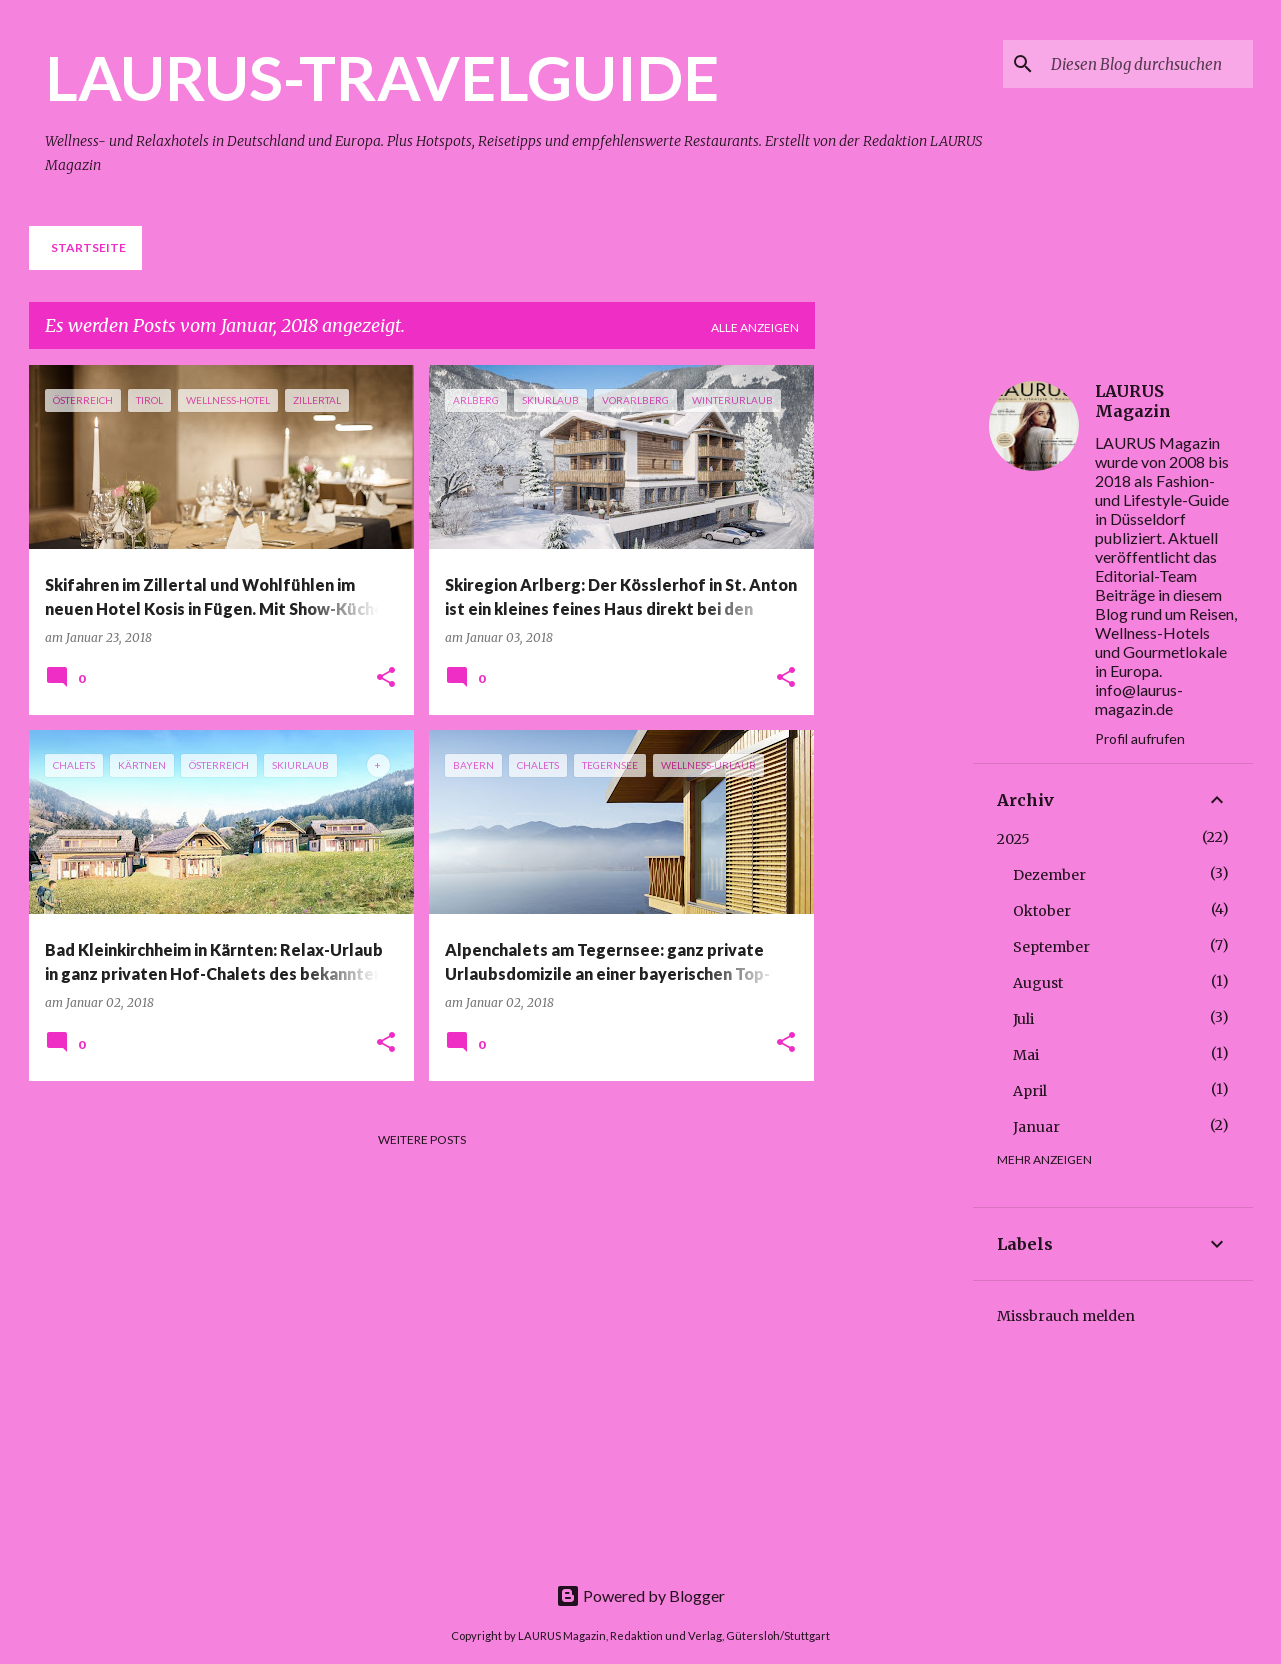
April (1030, 1091)
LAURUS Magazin (1133, 401)
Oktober (1042, 911)
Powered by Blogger (640, 1595)
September (1051, 947)
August (1038, 983)
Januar (1036, 1127)
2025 (1013, 839)
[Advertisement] (910, 665)
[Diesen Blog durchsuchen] (1148, 64)
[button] (386, 678)
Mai (1026, 1055)
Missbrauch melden (1066, 1316)
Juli (1023, 1019)
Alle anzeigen (755, 327)
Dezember (1049, 875)
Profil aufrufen (1140, 738)
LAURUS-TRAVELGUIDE (382, 77)
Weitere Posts (422, 1139)
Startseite (88, 247)
